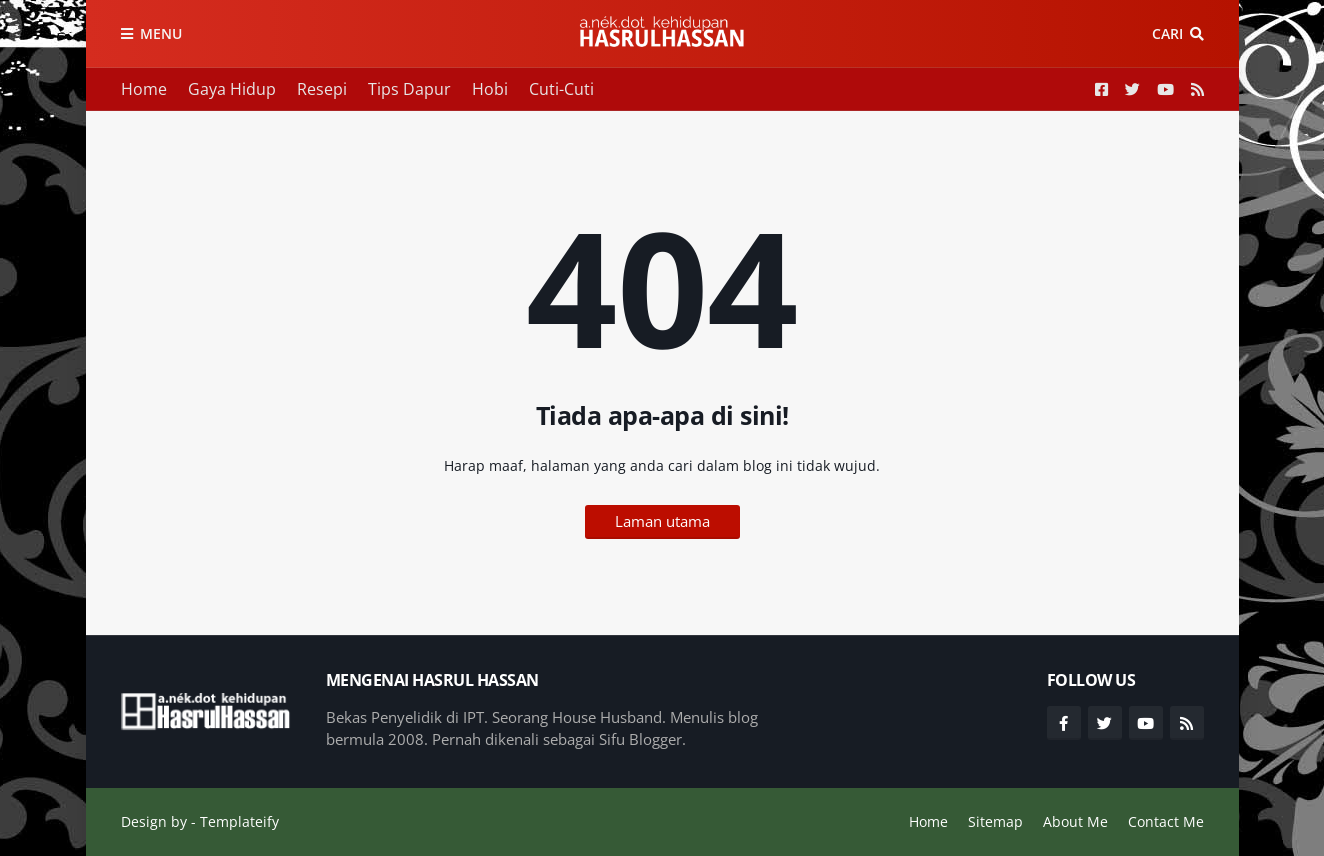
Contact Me (1166, 821)
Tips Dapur (409, 89)
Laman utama (662, 521)
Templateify (239, 821)
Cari (1167, 33)
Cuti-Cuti (561, 89)
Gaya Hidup (232, 89)
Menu (161, 33)
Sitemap (995, 821)
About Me (1075, 821)
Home (144, 89)
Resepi (322, 89)
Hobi (490, 89)
